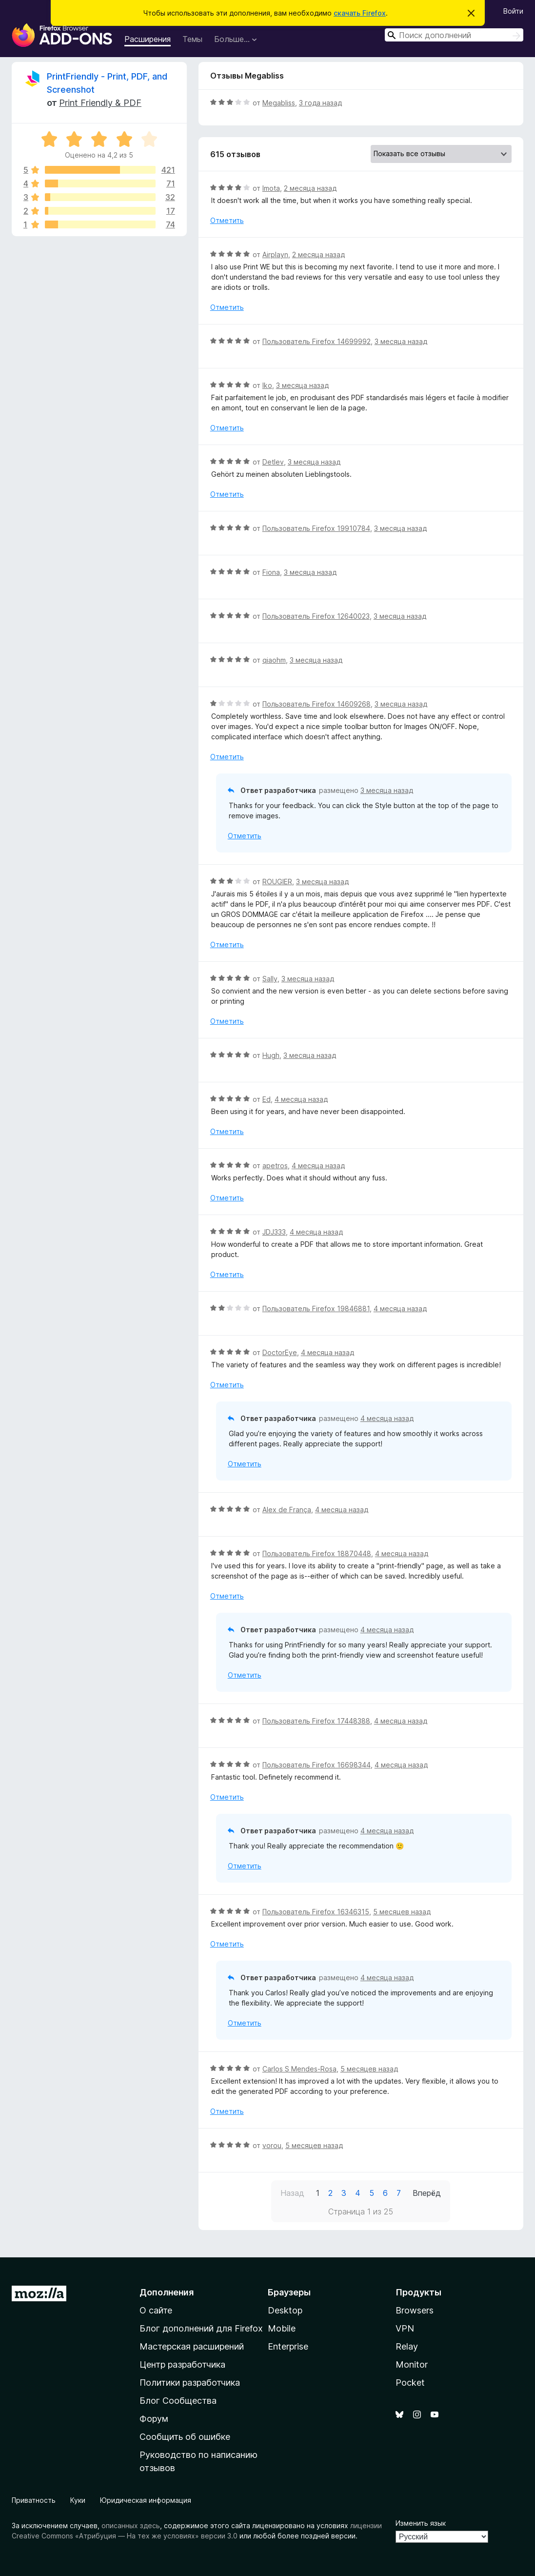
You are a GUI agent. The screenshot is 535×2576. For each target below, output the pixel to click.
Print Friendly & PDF (100, 103)
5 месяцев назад (402, 1911)
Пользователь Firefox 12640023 (316, 616)
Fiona (271, 572)
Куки (77, 2500)
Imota (271, 188)
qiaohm (274, 660)
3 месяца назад (401, 341)
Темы (192, 39)
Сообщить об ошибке (184, 2437)
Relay (407, 2346)
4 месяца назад (301, 1099)
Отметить (227, 220)
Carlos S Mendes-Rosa (299, 2069)
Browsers (415, 2310)
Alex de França (286, 1509)
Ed (266, 1099)
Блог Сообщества (178, 2400)
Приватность (34, 2500)
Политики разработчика (189, 2382)
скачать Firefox (360, 13)
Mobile (282, 2328)
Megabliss (278, 103)
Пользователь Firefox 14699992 (316, 341)
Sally (269, 978)
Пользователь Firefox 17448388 (316, 1721)
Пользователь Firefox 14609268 (316, 704)
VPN (405, 2328)
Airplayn (275, 254)
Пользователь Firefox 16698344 (316, 1765)
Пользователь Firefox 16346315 (315, 1911)
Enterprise (288, 2346)
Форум (153, 2419)
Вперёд (427, 2193)
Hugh (270, 1055)
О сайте (155, 2310)
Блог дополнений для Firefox (201, 2328)
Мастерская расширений (191, 2346)
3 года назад (320, 103)
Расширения (147, 39)
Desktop (285, 2310)
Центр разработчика (182, 2364)
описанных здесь (130, 2525)
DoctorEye (279, 1352)
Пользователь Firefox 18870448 (316, 1553)
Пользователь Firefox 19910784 (316, 528)
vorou (271, 2145)
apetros (275, 1165)
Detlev (273, 462)
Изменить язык (421, 2523)
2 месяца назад (310, 188)
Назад (292, 2193)
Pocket (410, 2382)
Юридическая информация (145, 2500)
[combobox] (454, 34)
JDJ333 (274, 1232)
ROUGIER (277, 881)
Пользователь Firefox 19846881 (316, 1308)
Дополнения (166, 2292)
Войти (513, 11)
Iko (267, 385)
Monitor (412, 2364)
